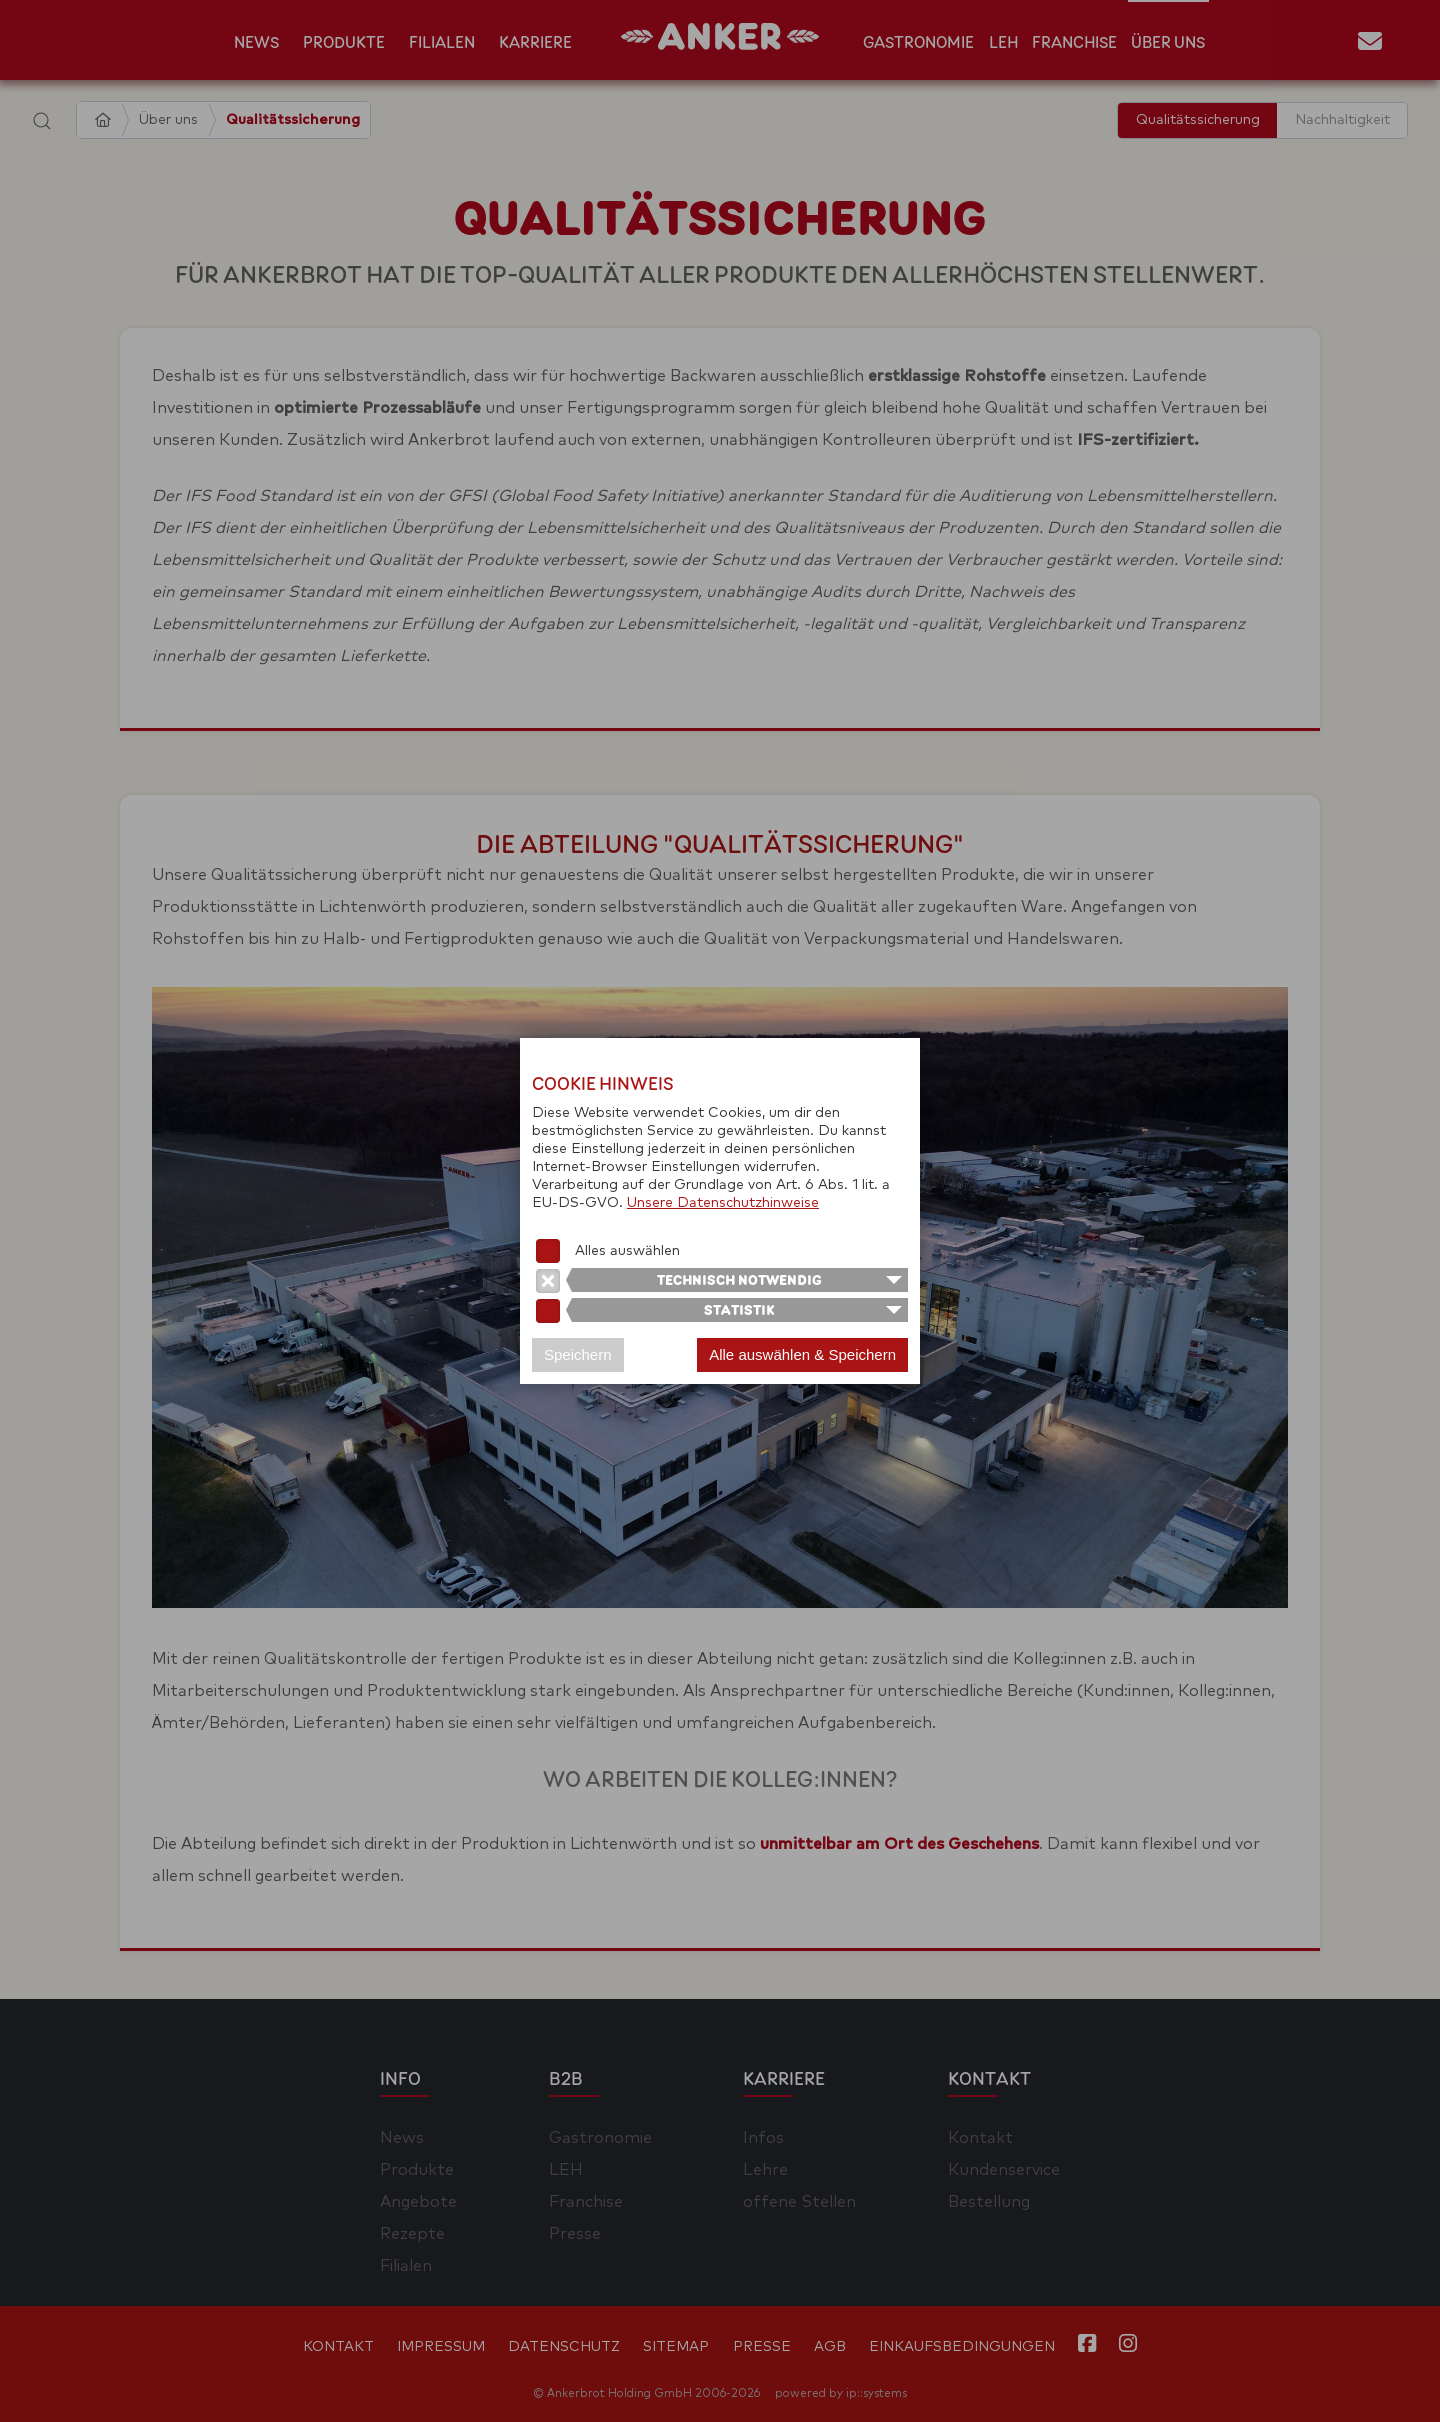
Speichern (578, 1354)
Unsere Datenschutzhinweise (723, 1203)
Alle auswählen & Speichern (802, 1354)
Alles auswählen (627, 1251)
